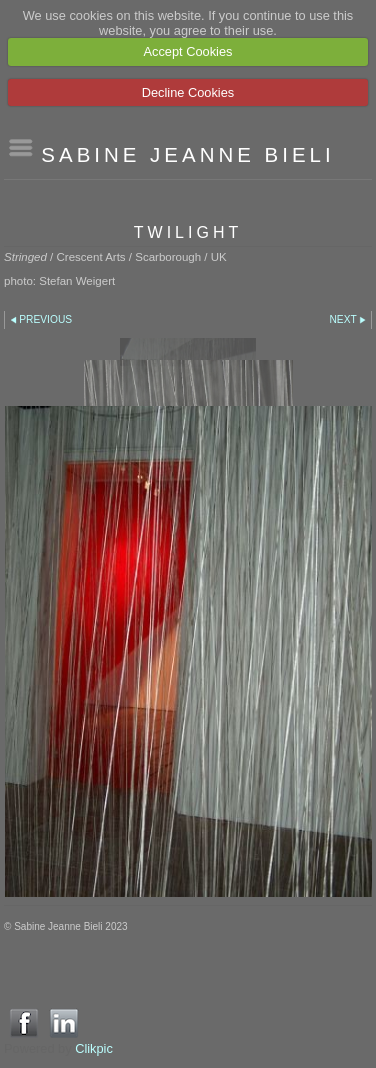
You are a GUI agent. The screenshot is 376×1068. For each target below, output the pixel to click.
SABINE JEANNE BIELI (187, 154)
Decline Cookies (188, 92)
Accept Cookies (188, 51)
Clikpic (94, 1048)
